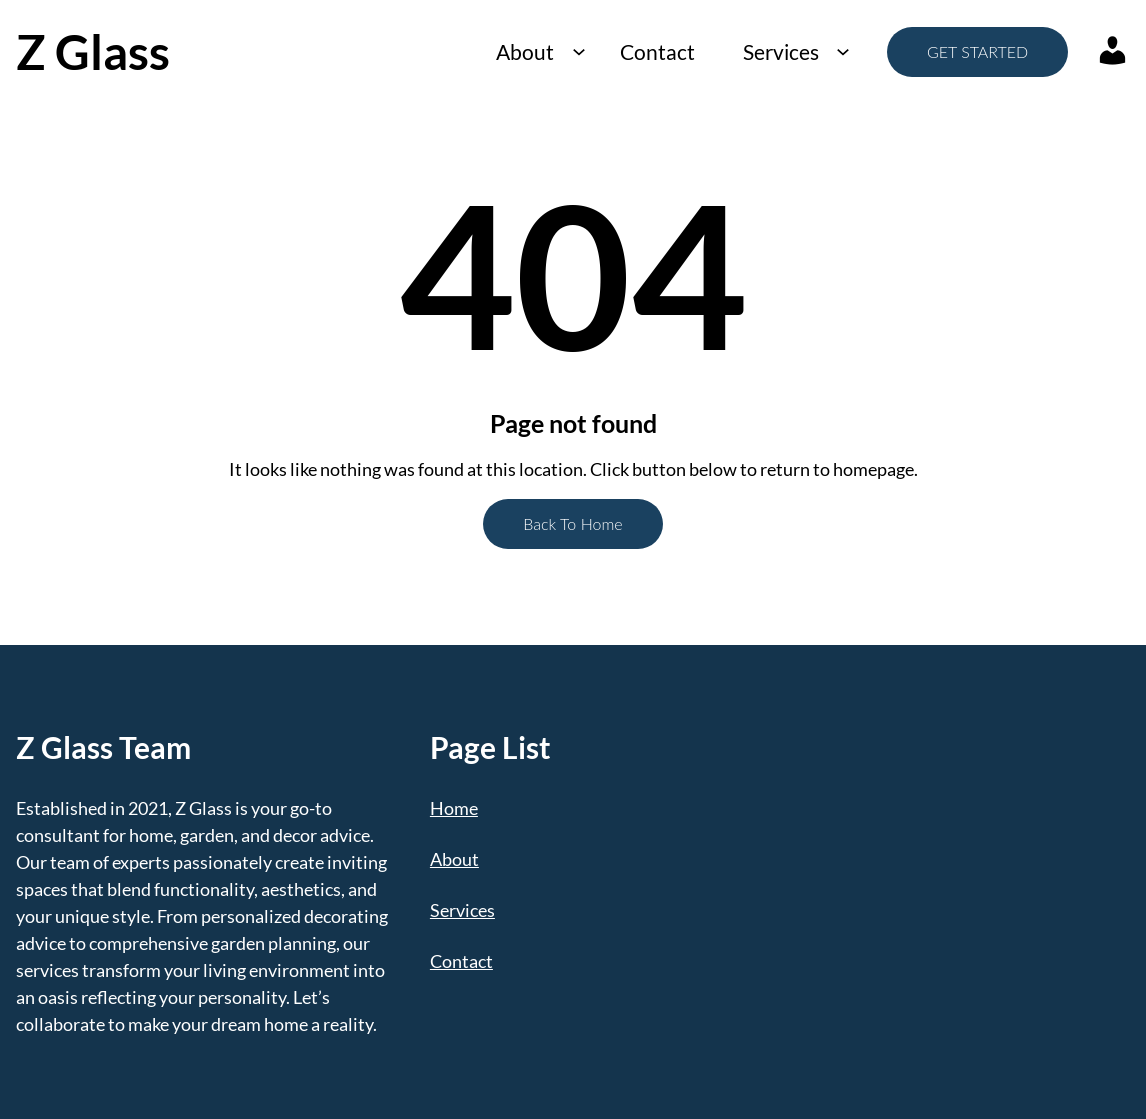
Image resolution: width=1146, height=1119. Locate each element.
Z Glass (93, 51)
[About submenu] (578, 51)
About (525, 51)
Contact (657, 51)
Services (781, 51)
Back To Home (572, 523)
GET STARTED (977, 51)
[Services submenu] (842, 51)
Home (454, 808)
